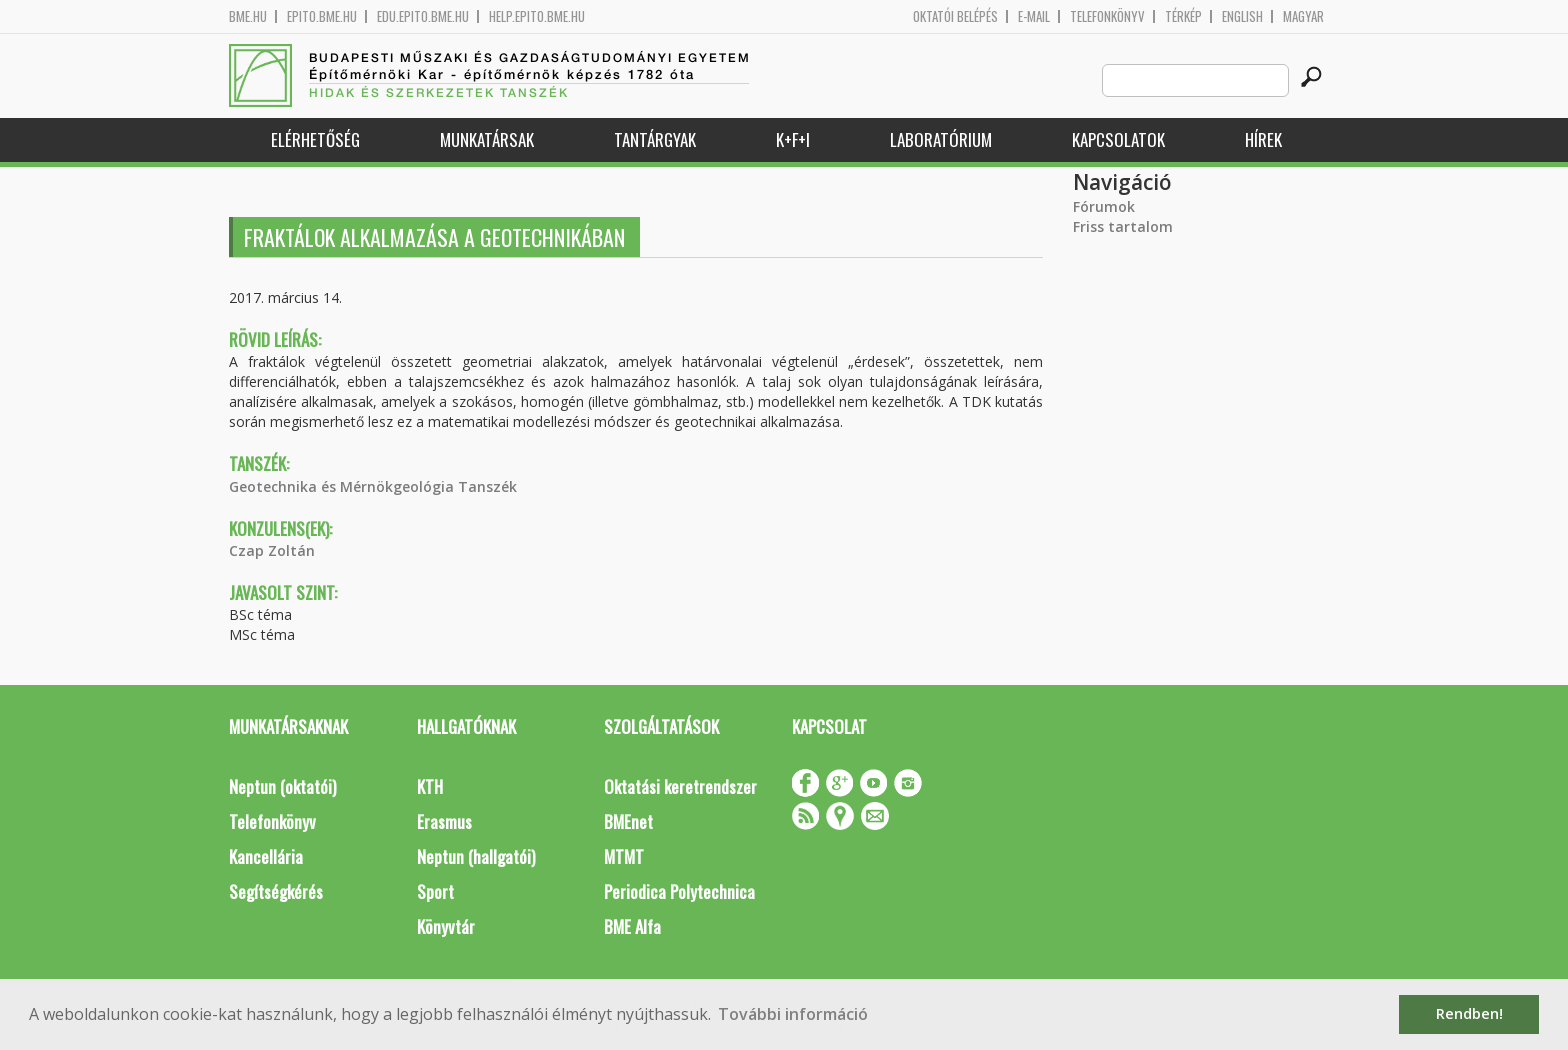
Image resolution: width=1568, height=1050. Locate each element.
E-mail (1034, 16)
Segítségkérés (276, 891)
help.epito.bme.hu (537, 16)
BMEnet (628, 821)
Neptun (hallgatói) (476, 856)
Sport (435, 891)
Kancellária (266, 856)
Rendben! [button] (1469, 1013)
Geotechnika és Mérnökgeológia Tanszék (373, 486)
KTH (430, 786)
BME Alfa (632, 926)
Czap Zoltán (272, 550)
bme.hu (248, 16)
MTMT (624, 856)
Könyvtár (446, 926)
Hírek (1263, 139)
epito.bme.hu (322, 16)
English (1242, 16)
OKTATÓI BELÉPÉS (955, 16)
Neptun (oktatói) (282, 786)
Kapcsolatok (1118, 139)
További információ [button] (793, 1014)
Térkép (1183, 16)
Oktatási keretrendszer (680, 786)
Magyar (1303, 16)
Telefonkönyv (1107, 16)
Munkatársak (487, 139)
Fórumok (1104, 206)
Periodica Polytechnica (679, 891)
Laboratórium (941, 139)
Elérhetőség (315, 139)
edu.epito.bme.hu (423, 16)
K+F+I (793, 139)
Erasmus (444, 821)
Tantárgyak (655, 139)
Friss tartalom (1123, 226)
